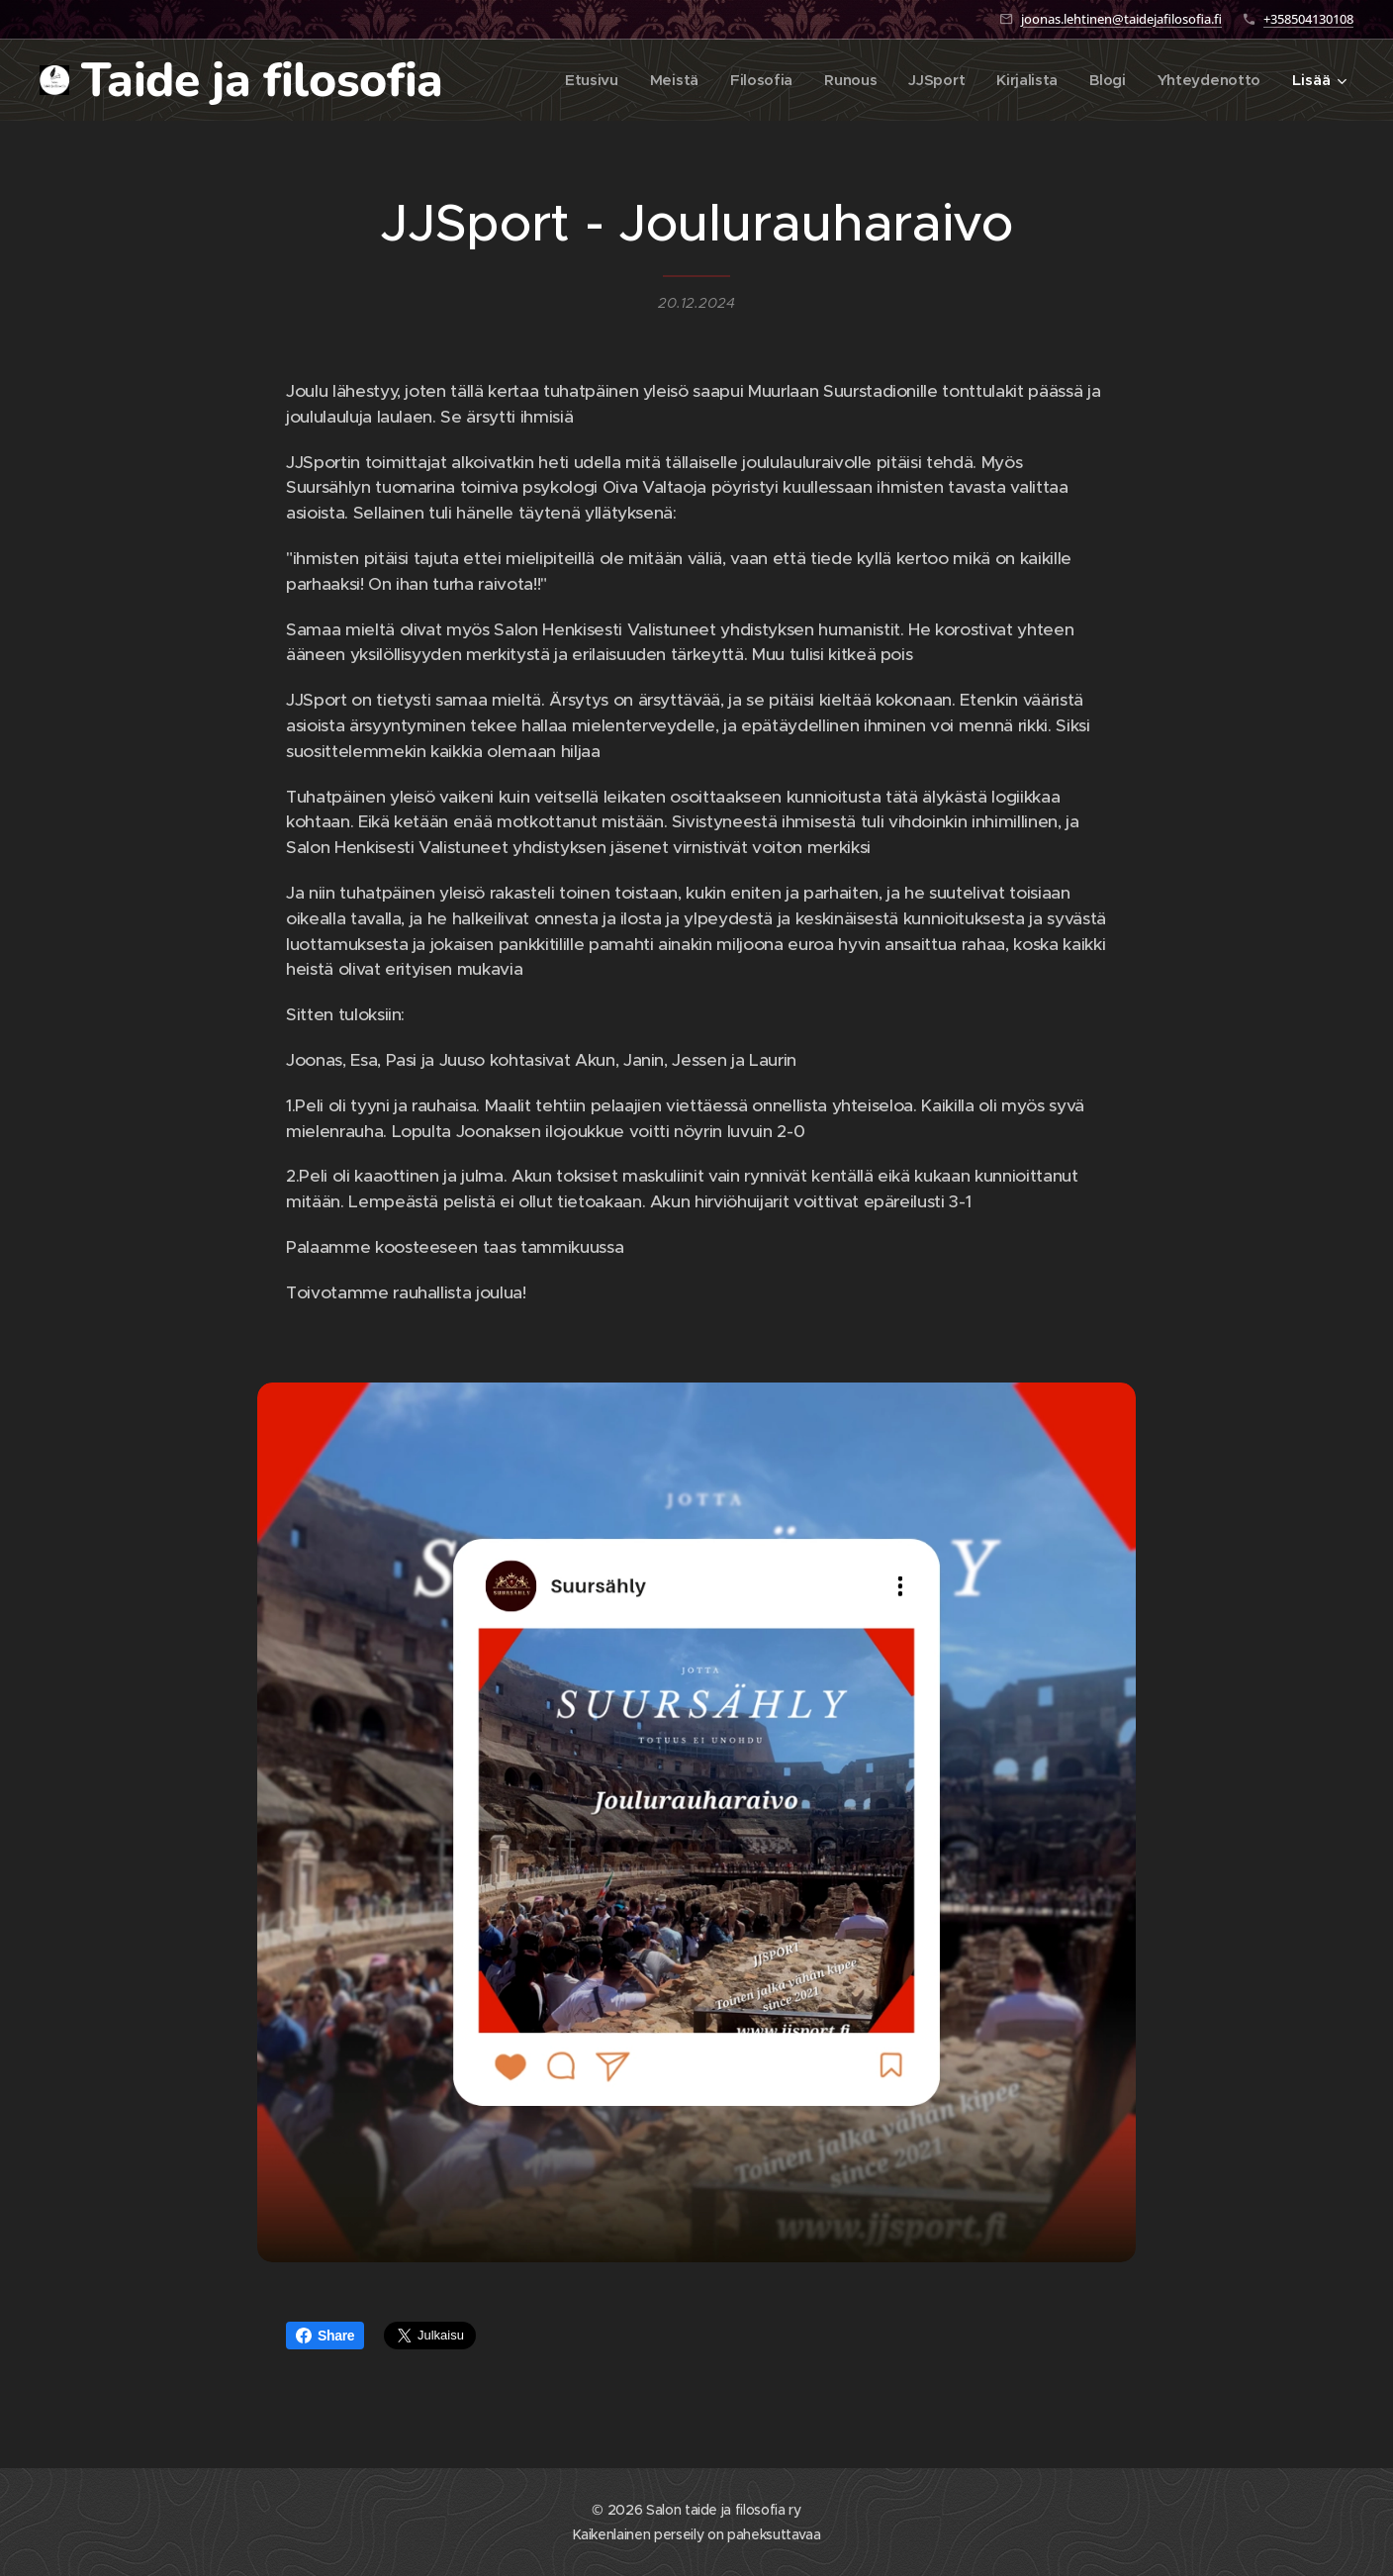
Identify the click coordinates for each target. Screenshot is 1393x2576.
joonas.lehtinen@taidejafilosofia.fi (1121, 19)
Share (325, 2335)
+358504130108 (1308, 19)
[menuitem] (579, 80)
